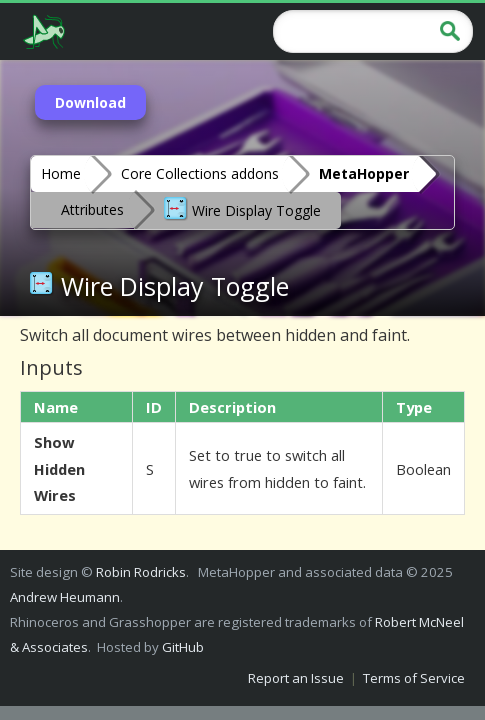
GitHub (183, 647)
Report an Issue (296, 678)
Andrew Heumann (65, 597)
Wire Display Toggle (242, 209)
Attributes (92, 209)
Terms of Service (414, 678)
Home (61, 173)
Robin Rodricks (141, 572)
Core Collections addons (200, 173)
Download (90, 102)
